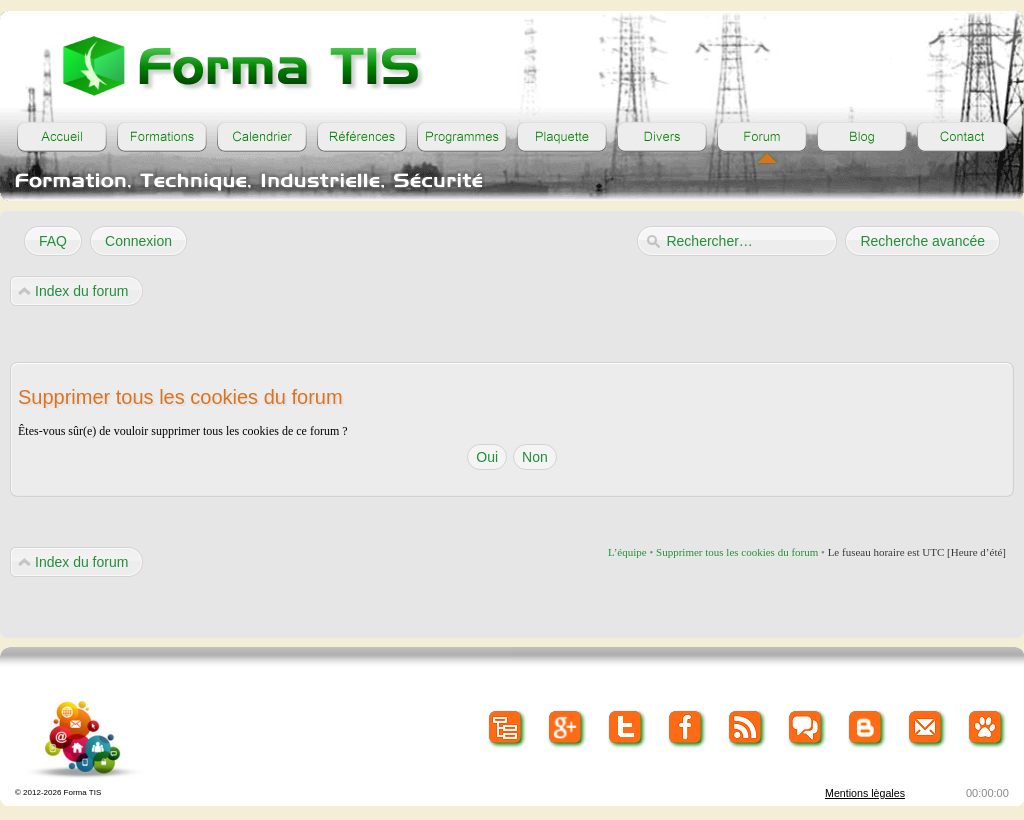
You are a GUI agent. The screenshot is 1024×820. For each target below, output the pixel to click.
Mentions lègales (865, 793)
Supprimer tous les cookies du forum (737, 552)
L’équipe (627, 552)
